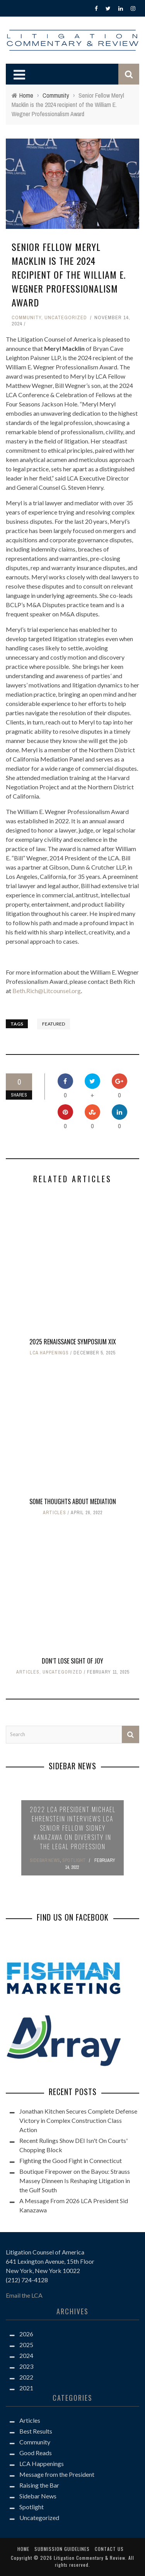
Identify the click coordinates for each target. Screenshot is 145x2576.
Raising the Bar (39, 2485)
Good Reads (35, 2452)
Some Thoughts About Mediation (72, 1501)
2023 (26, 2366)
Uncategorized (65, 317)
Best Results (35, 2431)
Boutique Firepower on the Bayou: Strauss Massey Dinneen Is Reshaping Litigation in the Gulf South (74, 2180)
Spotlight (31, 2506)
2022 (26, 2377)
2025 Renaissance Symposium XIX (72, 1341)
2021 (26, 2388)
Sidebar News (37, 2496)
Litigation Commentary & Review (89, 2557)
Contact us (109, 2549)
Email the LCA (24, 2295)
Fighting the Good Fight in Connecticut (70, 2160)
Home (23, 2549)
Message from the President (56, 2474)
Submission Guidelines (62, 2549)
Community (26, 317)
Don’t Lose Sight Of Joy (72, 1660)
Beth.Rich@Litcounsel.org (46, 990)
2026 (26, 2333)
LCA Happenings (49, 1353)
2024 (26, 2355)
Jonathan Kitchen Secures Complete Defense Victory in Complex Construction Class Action (78, 2120)
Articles (54, 1513)
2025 (26, 2344)
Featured (53, 1024)
